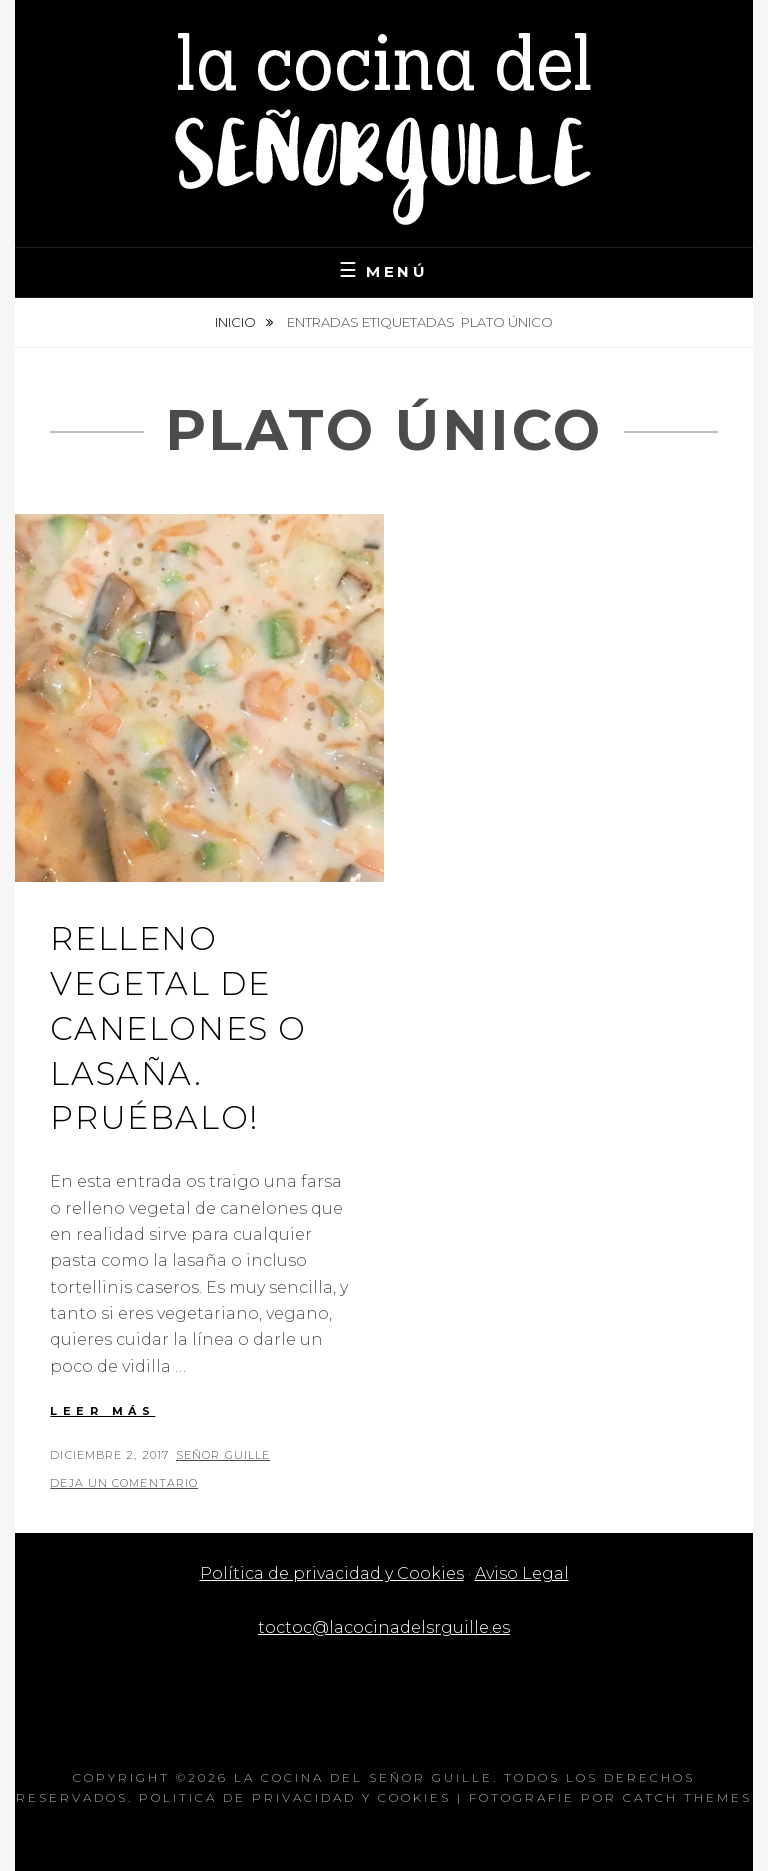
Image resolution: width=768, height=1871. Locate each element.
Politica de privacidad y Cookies (295, 1797)
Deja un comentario (124, 1483)
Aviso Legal (522, 1573)
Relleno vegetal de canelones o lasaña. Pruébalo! (178, 1028)
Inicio (237, 322)
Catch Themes (687, 1797)
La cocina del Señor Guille (363, 1777)
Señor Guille (223, 1455)
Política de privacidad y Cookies (332, 1573)
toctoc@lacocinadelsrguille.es (384, 1627)
